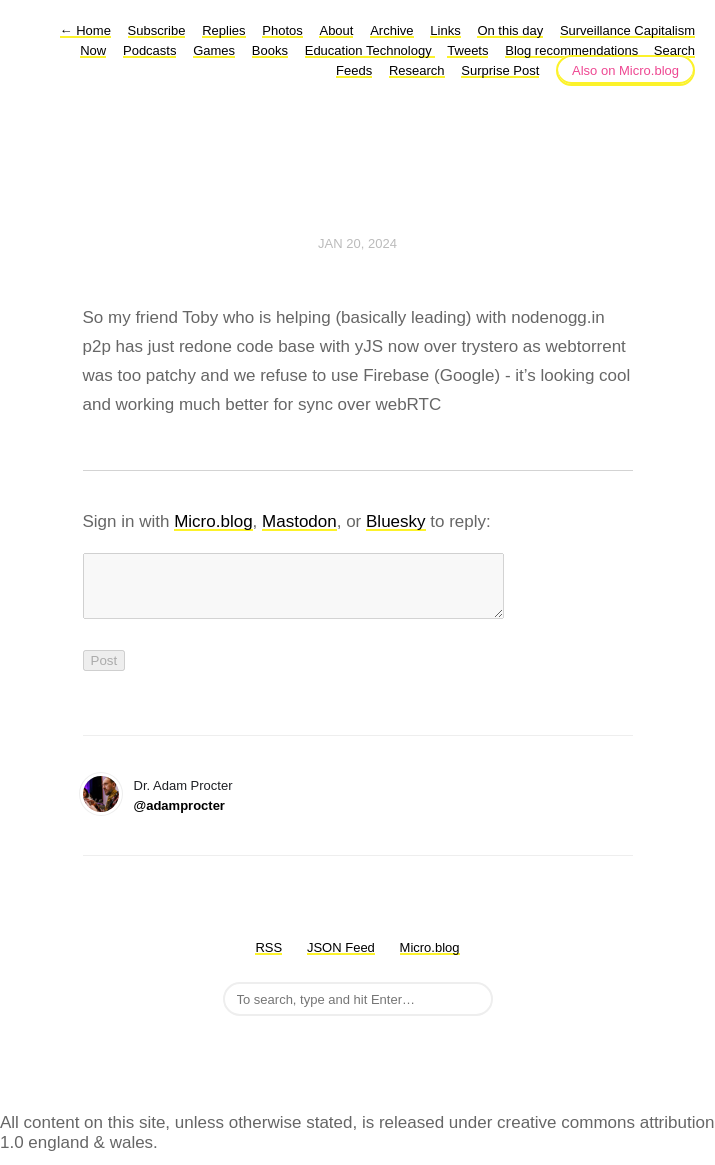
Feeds (354, 70)
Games (214, 50)
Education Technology (370, 50)
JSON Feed (341, 959)
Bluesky (396, 521)
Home (85, 30)
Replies (223, 30)
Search (674, 50)
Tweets (467, 50)
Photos (282, 30)
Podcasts (149, 50)
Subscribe (157, 30)
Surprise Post (500, 70)
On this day (510, 30)
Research (417, 70)
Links (445, 30)
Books (270, 50)
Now (93, 50)
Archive (391, 30)
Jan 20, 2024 (357, 243)
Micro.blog (213, 521)
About (336, 30)
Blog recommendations (573, 50)
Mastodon (299, 521)
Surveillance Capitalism (627, 30)
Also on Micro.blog (625, 70)
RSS (268, 959)
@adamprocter (179, 817)
